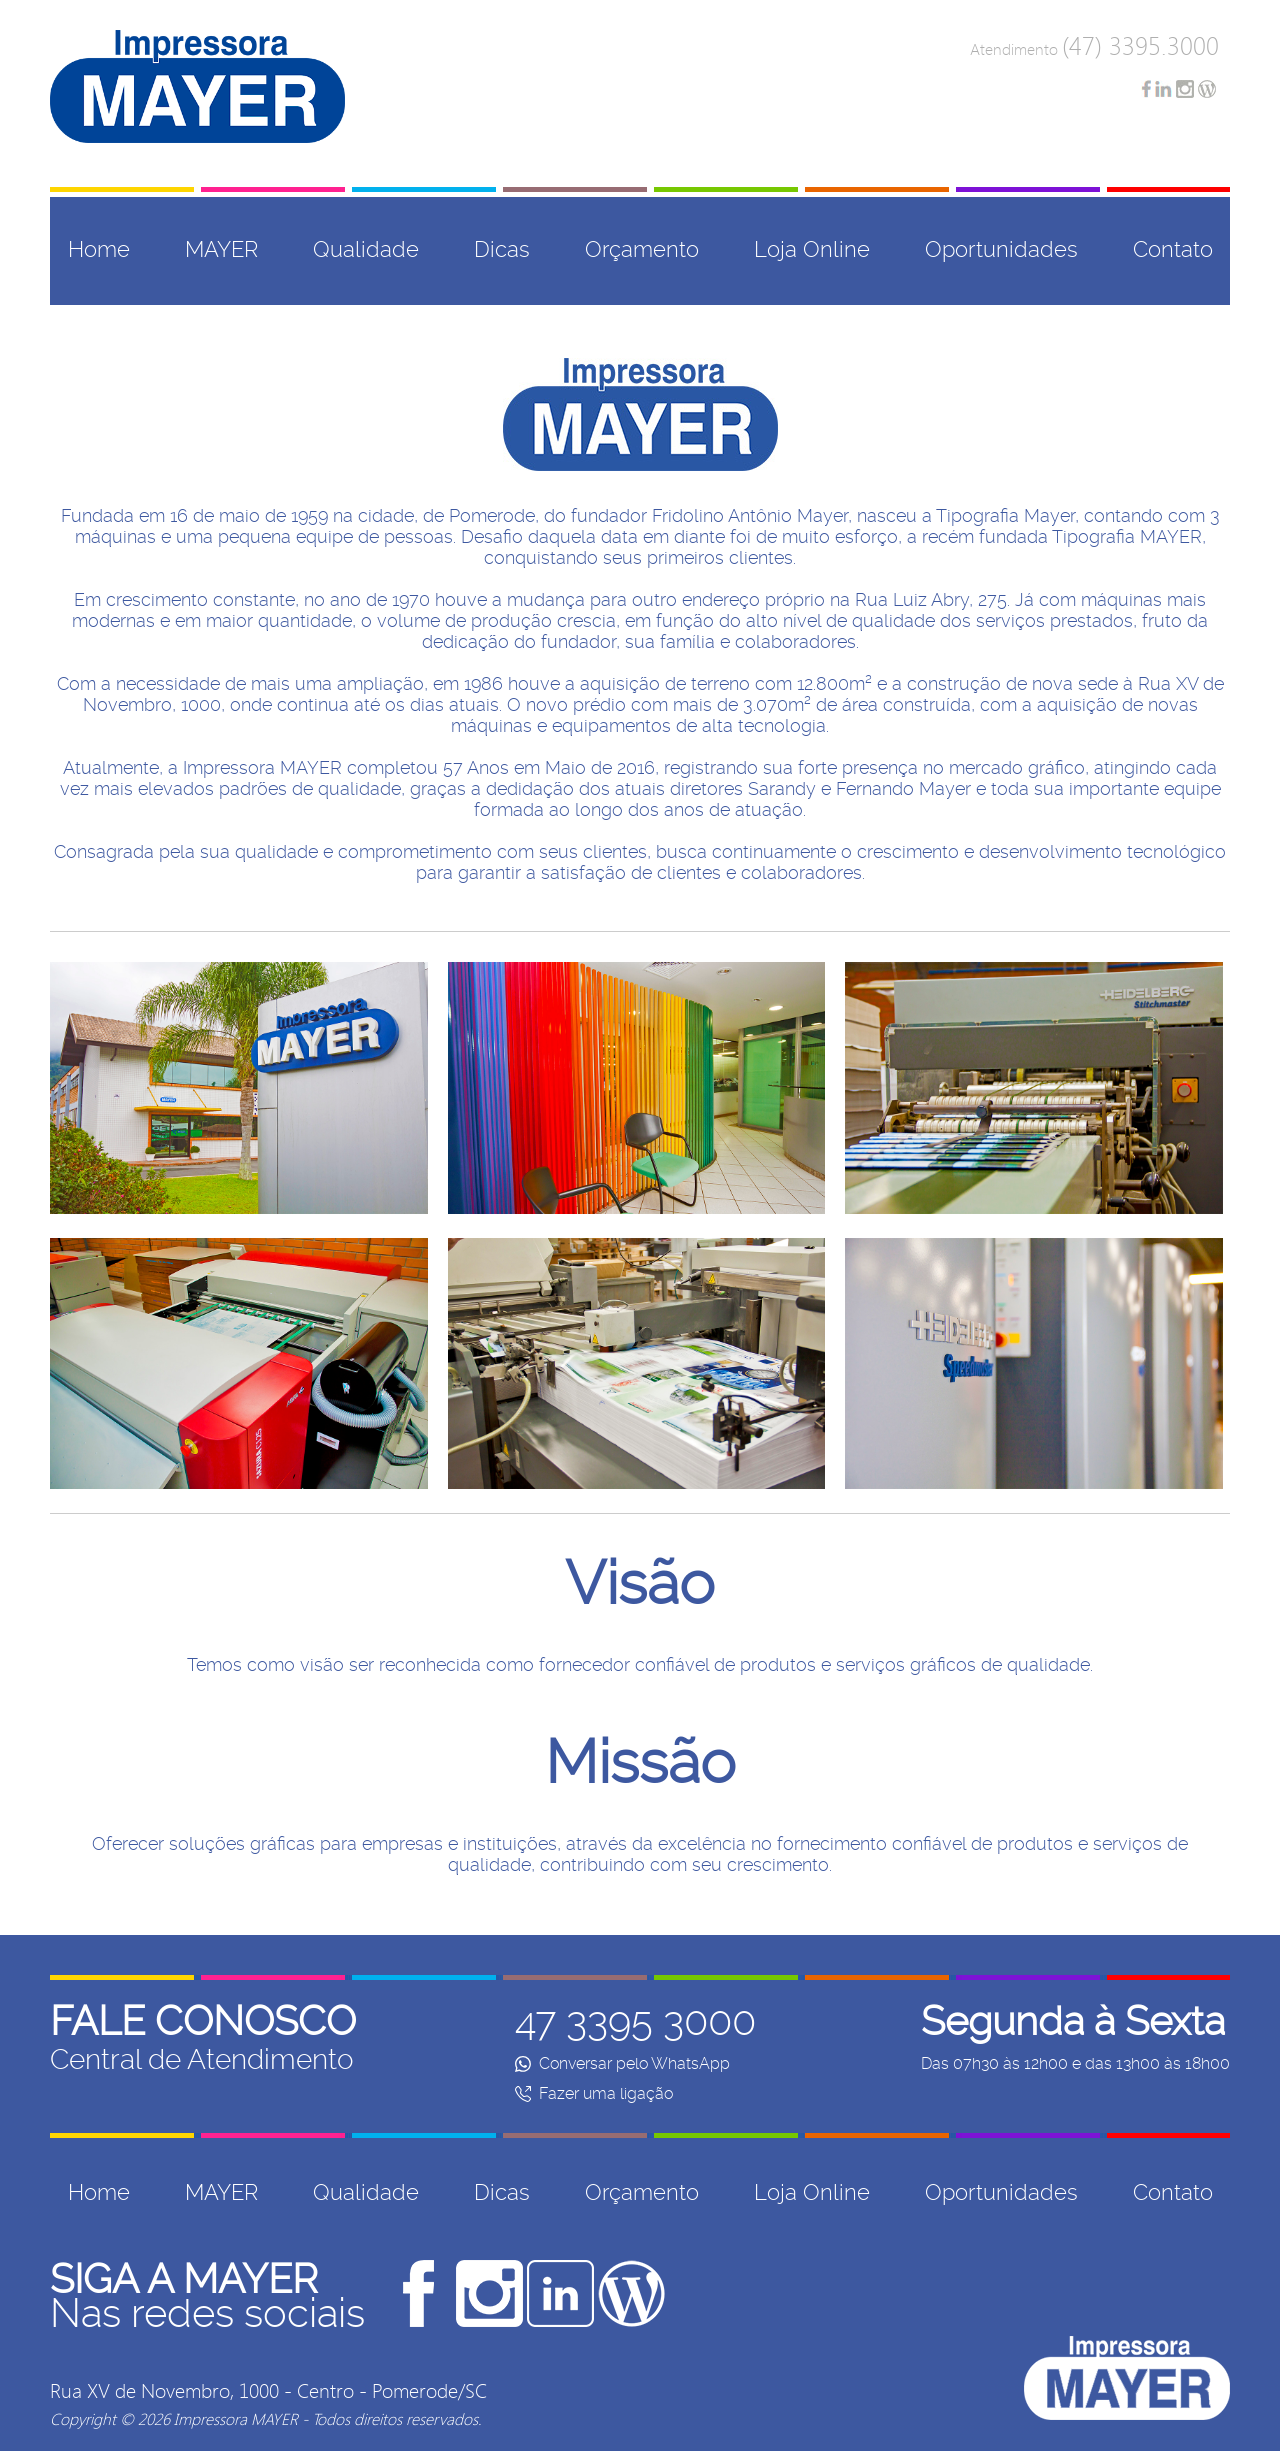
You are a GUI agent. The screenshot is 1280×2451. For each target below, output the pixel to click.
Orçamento (642, 249)
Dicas (502, 249)
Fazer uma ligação (594, 2093)
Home (99, 249)
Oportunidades (1001, 249)
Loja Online (812, 249)
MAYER (221, 249)
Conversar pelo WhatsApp (622, 2063)
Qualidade (366, 249)
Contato (1173, 249)
